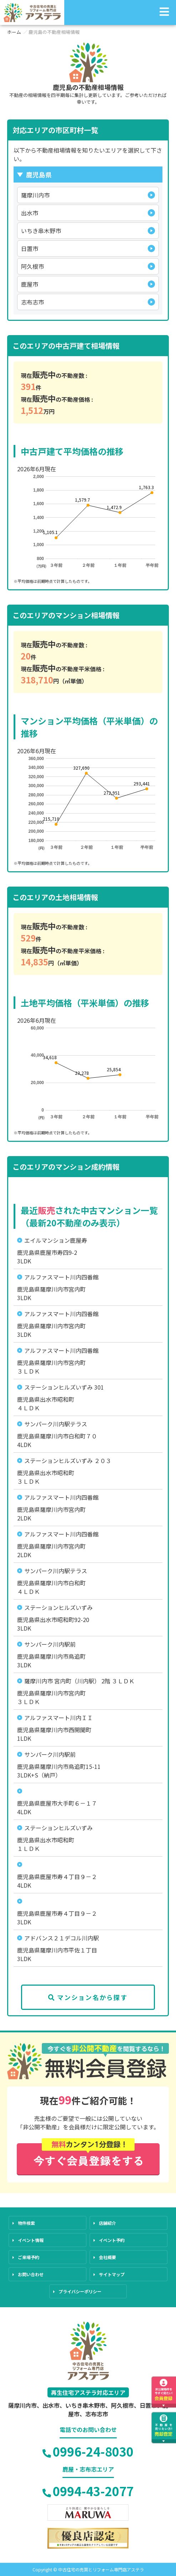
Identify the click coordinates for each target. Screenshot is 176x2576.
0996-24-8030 (88, 2451)
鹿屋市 (29, 284)
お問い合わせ (31, 2274)
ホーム (14, 32)
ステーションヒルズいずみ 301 (64, 1387)
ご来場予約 (28, 2257)
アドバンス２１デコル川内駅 (61, 1938)
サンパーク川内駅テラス (55, 1424)
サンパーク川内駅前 (50, 1644)
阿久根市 (32, 266)
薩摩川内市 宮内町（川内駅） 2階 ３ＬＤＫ (79, 1681)
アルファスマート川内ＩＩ (58, 1717)
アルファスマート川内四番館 (61, 1277)
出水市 (29, 213)
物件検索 (26, 2223)
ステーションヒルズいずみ (58, 1607)
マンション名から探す (87, 1997)
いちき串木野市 (41, 230)
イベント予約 (112, 2240)
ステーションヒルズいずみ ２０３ (67, 1460)
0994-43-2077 (88, 2491)
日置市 (29, 248)
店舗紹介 (107, 2223)
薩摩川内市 (35, 195)
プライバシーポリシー (80, 2291)
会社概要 (107, 2257)
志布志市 (32, 302)
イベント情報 (31, 2240)
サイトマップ (112, 2274)
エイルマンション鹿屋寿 (55, 1240)
